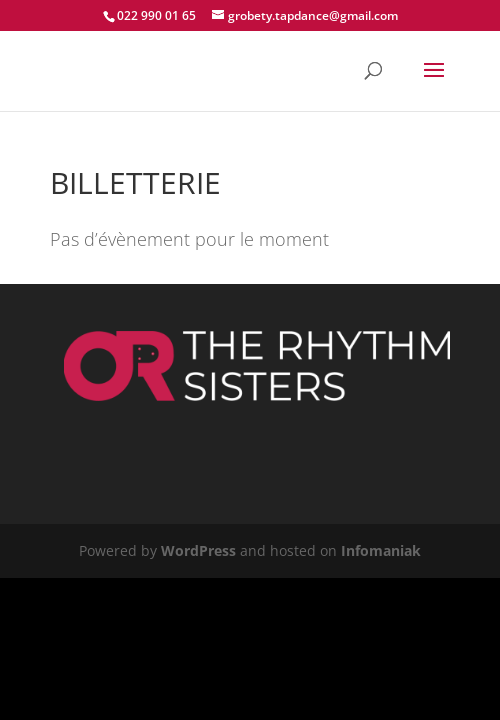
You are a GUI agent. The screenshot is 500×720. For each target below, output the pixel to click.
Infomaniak (381, 550)
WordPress (198, 550)
